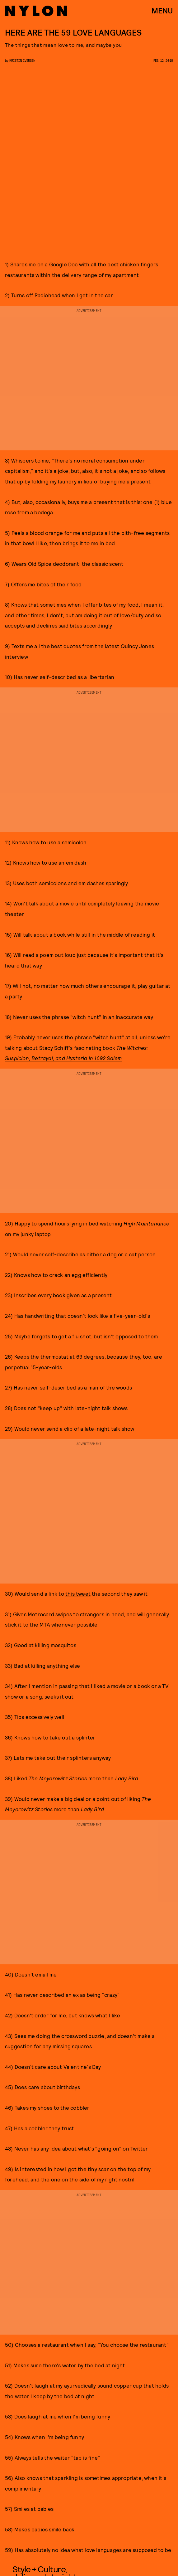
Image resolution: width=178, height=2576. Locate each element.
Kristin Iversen (22, 60)
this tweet (78, 1593)
